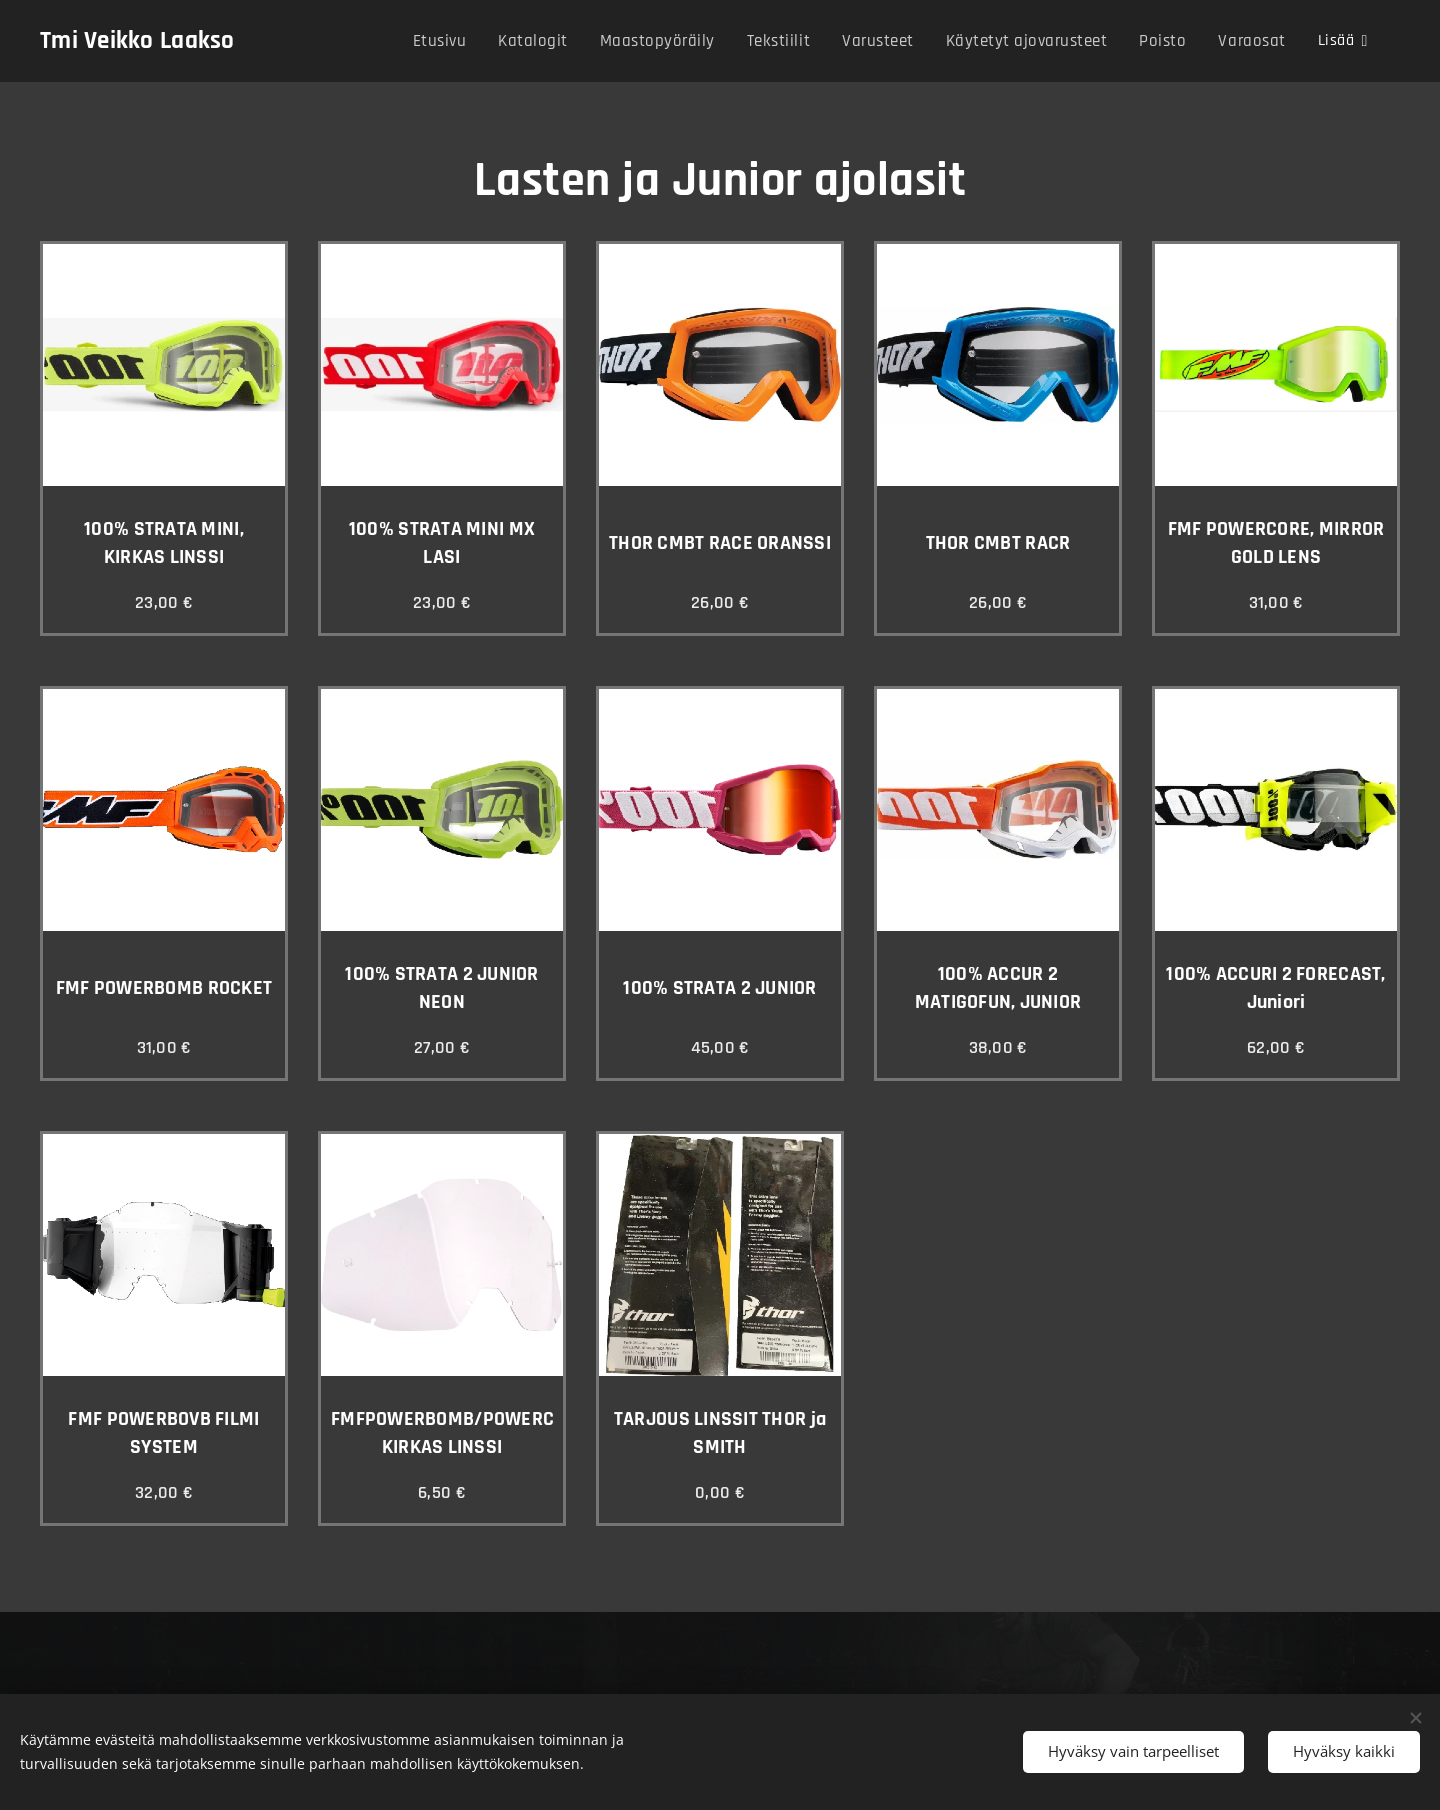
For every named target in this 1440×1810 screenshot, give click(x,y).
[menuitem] (455, 41)
